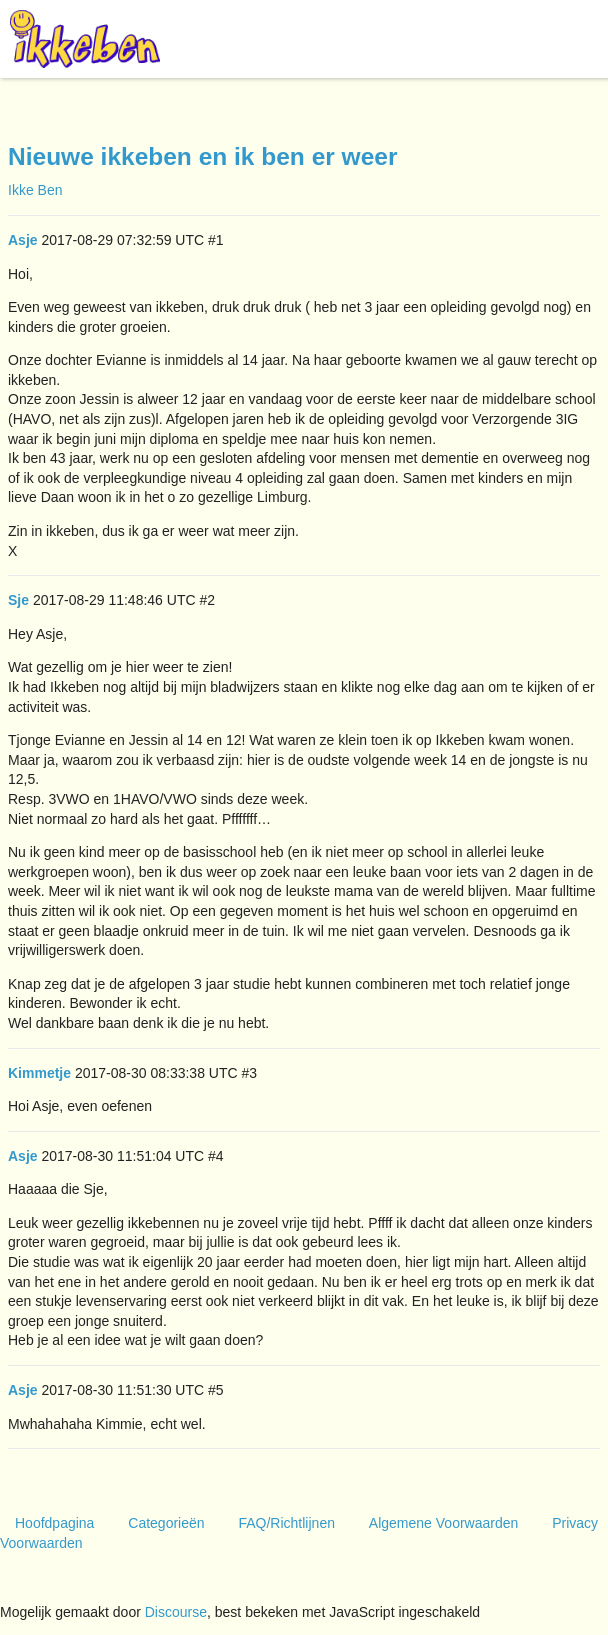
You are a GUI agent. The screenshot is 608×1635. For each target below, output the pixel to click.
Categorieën (166, 1523)
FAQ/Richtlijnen (286, 1523)
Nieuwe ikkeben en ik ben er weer (202, 156)
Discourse (176, 1612)
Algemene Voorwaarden (443, 1523)
